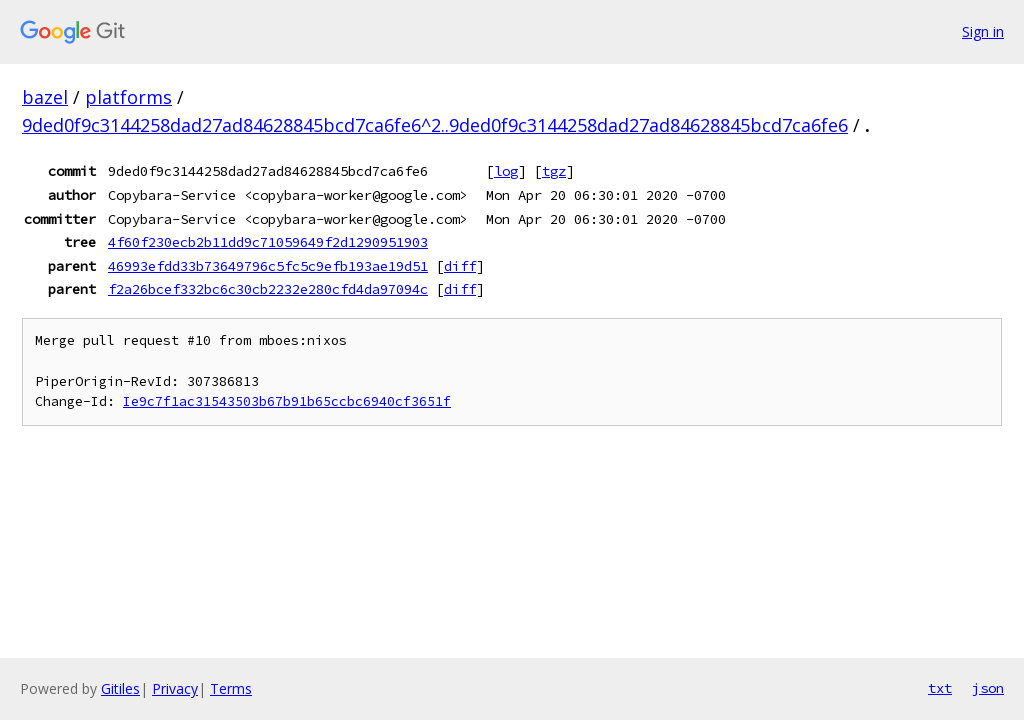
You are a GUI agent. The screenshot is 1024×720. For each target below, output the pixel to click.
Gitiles (120, 688)
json (988, 688)
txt (940, 688)
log (506, 171)
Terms (231, 688)
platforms (128, 97)
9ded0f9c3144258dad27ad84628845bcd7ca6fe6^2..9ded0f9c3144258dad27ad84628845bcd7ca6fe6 (435, 125)
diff (460, 266)
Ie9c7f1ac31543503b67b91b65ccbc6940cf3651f (287, 401)
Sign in (983, 31)
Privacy (175, 688)
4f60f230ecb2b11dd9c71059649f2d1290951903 (268, 242)
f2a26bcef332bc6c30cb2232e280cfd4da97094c (268, 289)
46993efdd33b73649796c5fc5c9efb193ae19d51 (268, 266)
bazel (45, 97)
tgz (554, 171)
